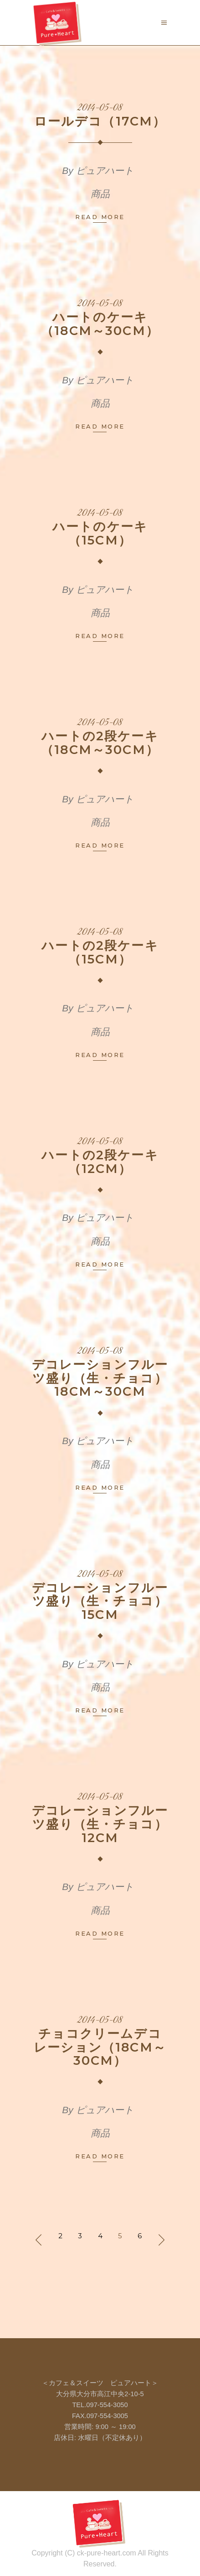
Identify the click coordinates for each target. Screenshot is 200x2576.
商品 (100, 193)
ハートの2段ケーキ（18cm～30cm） (100, 742)
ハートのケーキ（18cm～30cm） (100, 323)
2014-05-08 (100, 108)
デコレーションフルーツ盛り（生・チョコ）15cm (100, 1601)
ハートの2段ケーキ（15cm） (99, 952)
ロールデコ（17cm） (100, 121)
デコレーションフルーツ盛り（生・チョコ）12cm (100, 1824)
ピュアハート (104, 170)
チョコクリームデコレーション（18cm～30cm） (100, 2047)
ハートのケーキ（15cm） (100, 533)
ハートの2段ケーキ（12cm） (99, 1161)
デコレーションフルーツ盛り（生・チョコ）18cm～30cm (100, 1378)
